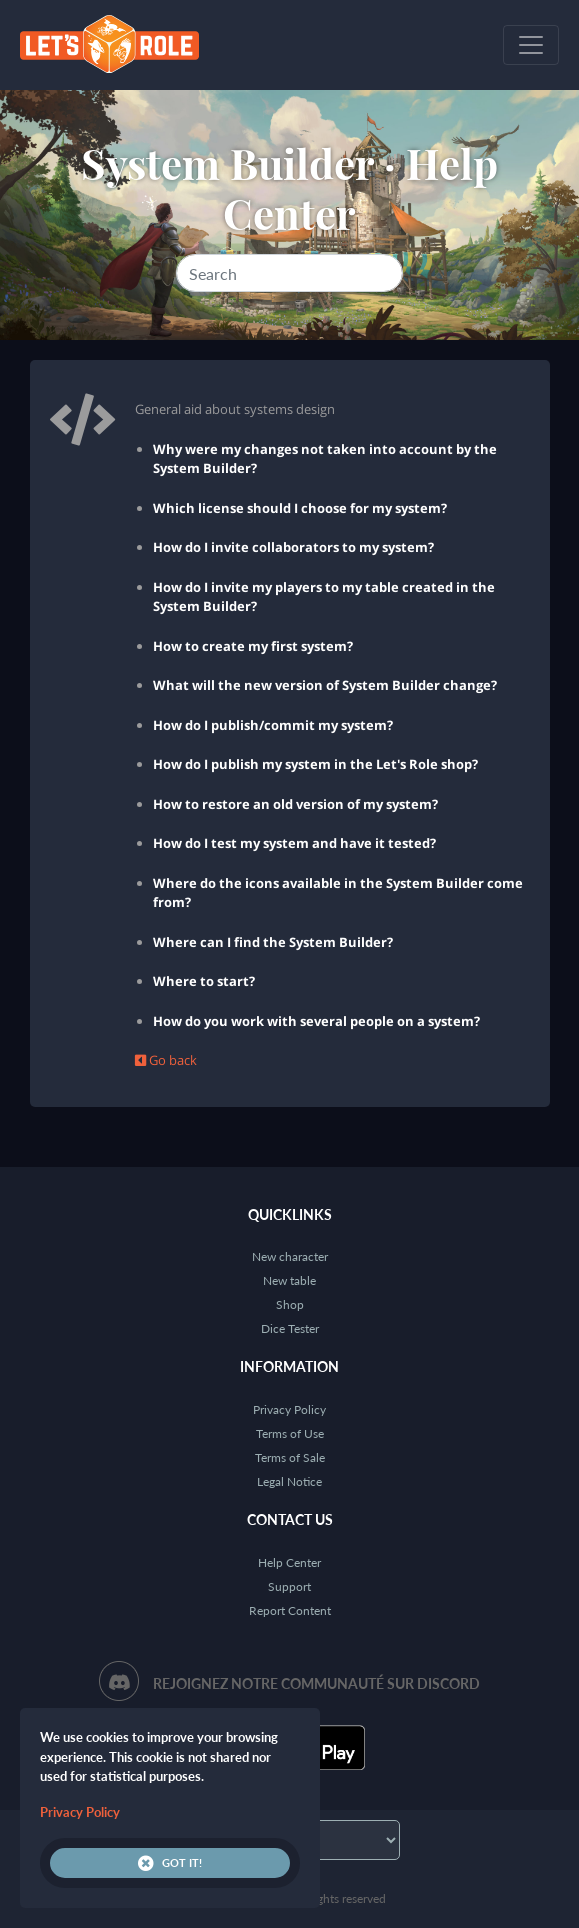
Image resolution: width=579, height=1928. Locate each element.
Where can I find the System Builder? (273, 942)
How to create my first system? (253, 646)
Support (289, 1586)
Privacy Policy (289, 1409)
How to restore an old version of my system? (295, 804)
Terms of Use (290, 1433)
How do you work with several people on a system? (316, 1021)
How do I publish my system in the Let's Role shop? (315, 764)
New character (290, 1256)
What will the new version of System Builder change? (325, 685)
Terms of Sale (290, 1457)
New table (289, 1280)
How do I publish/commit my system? (273, 725)
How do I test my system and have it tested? (294, 843)
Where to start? (204, 981)
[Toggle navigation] (531, 45)
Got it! (170, 1863)
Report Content (290, 1610)
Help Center (289, 1562)
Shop (290, 1304)
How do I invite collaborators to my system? (293, 547)
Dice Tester (290, 1328)
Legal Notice (289, 1481)
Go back (166, 1060)
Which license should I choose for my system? (300, 508)
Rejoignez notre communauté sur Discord (316, 1683)
